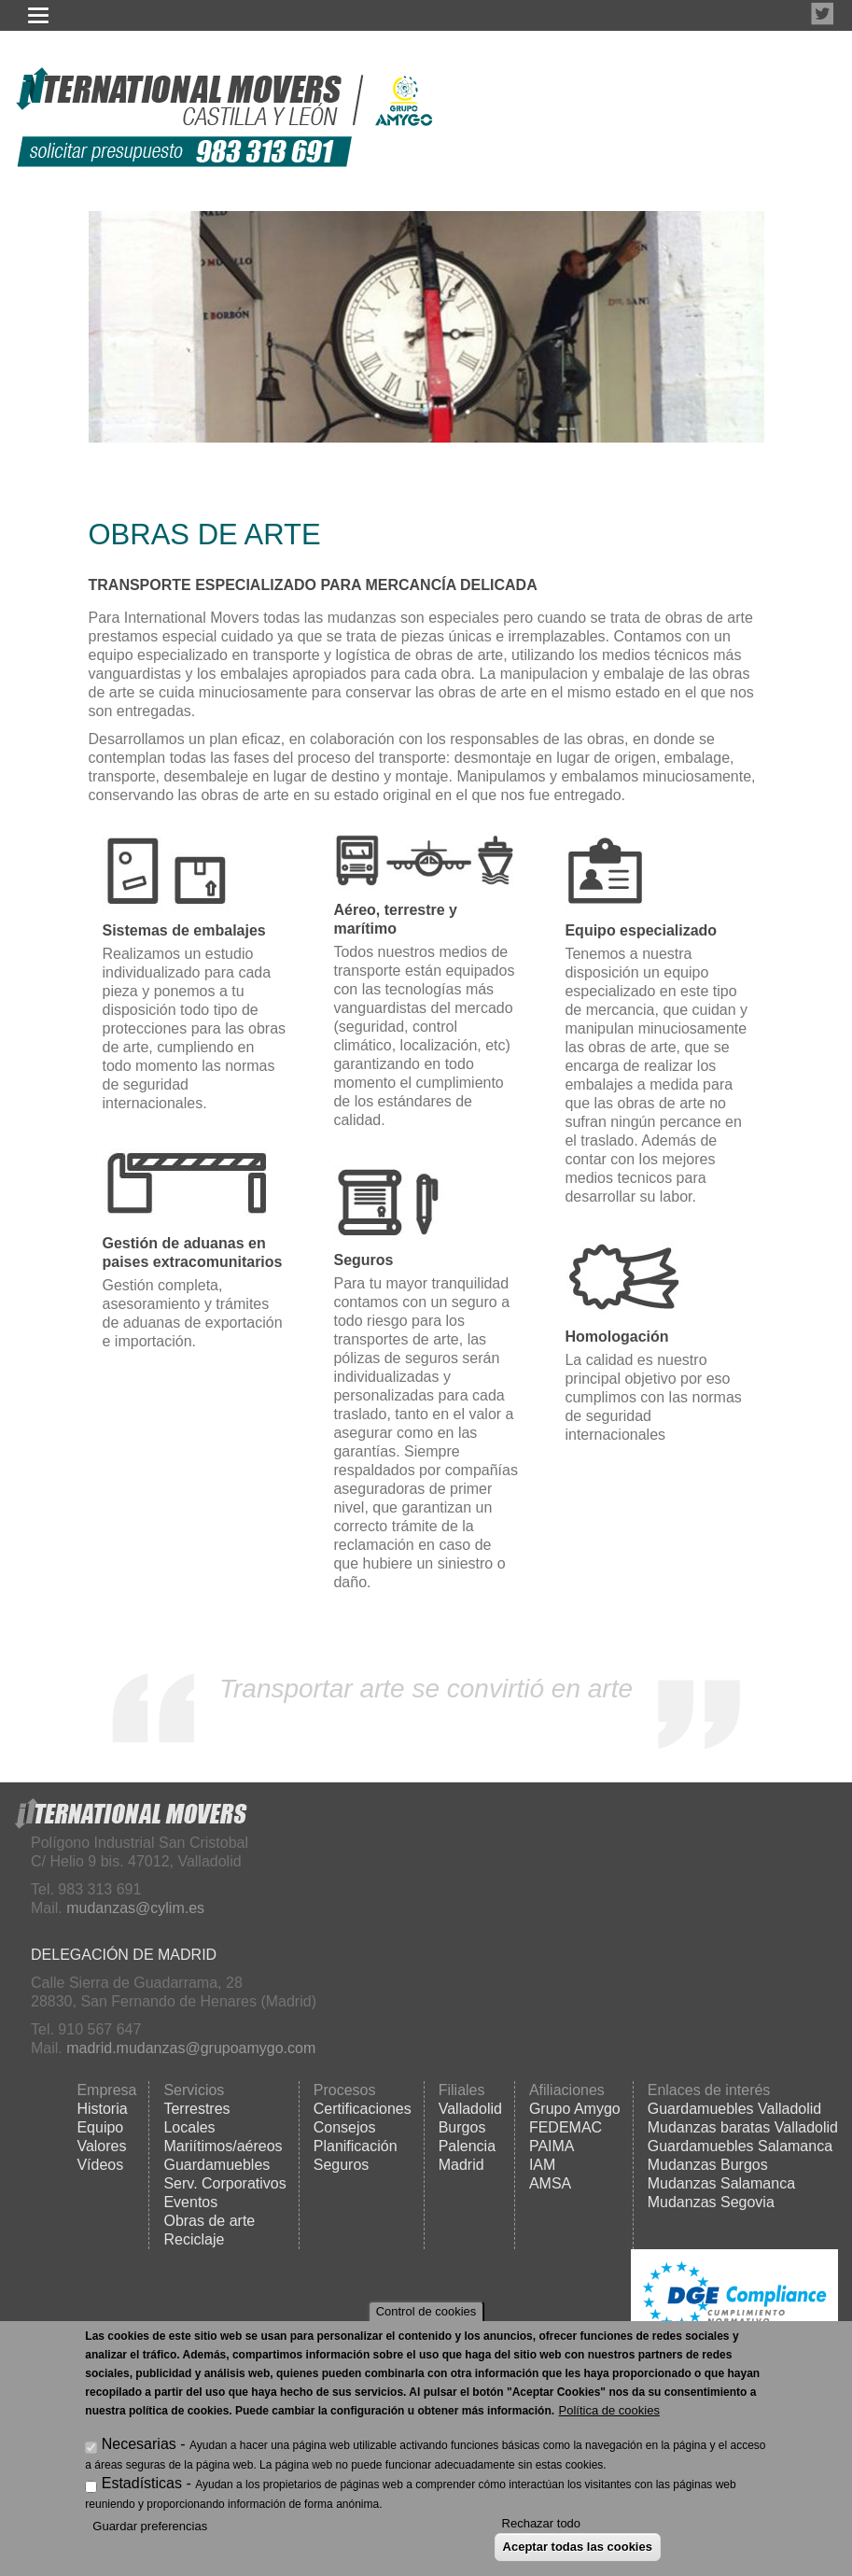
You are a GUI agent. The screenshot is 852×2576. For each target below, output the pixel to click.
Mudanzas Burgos (708, 2165)
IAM (542, 2165)
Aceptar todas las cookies (577, 2547)
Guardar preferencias (149, 2526)
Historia (102, 2109)
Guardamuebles (216, 2165)
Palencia (467, 2146)
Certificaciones (363, 2109)
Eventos (190, 2202)
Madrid (461, 2165)
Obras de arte (209, 2221)
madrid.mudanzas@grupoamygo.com (190, 2048)
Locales (189, 2127)
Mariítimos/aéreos (222, 2146)
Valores (101, 2146)
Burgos (462, 2127)
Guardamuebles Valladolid (734, 2109)
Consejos (345, 2127)
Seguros (342, 2165)
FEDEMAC (565, 2127)
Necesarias (139, 2444)
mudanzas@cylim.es (135, 1908)
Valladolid (470, 2109)
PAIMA (552, 2146)
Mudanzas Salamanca (721, 2183)
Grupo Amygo (575, 2109)
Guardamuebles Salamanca (740, 2146)
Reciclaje (193, 2239)
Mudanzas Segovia (711, 2202)
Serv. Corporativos (224, 2183)
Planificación (356, 2146)
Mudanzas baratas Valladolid (743, 2127)
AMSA (550, 2183)
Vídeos (100, 2165)
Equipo (100, 2127)
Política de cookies (609, 2410)
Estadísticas (142, 2483)
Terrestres (196, 2109)
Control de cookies (426, 2311)
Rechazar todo (541, 2523)
